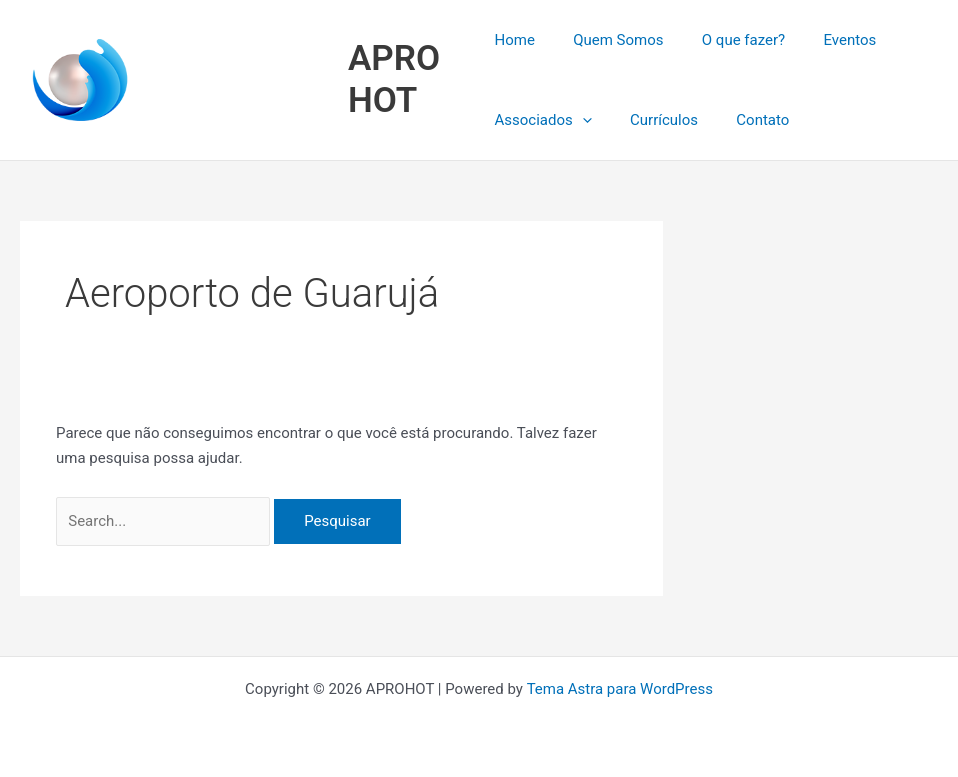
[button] (582, 120)
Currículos (656, 120)
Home (514, 40)
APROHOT (397, 79)
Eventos (825, 40)
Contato (746, 120)
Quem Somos (610, 40)
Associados (542, 120)
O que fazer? (726, 40)
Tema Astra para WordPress (619, 689)
